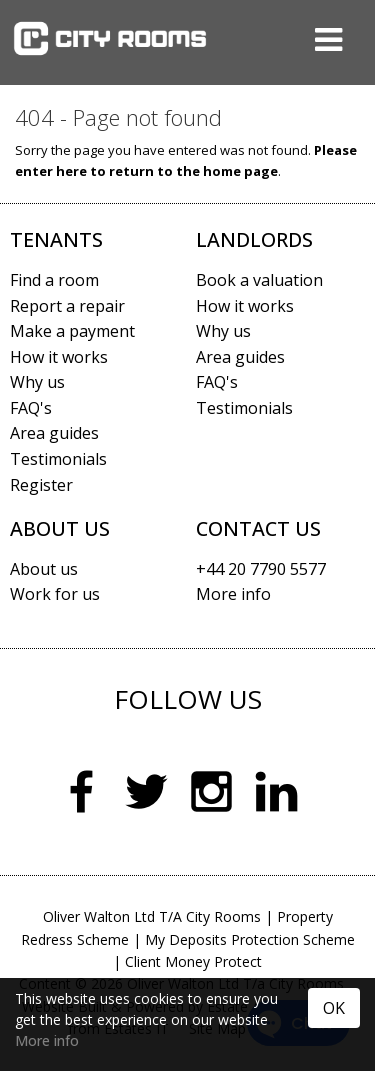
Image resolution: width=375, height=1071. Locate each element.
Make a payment (72, 331)
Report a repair (67, 306)
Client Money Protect (193, 961)
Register (41, 485)
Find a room (54, 280)
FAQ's (31, 408)
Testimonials (58, 459)
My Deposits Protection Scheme (250, 939)
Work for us (55, 594)
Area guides (54, 433)
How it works (59, 357)
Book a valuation (259, 280)
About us (44, 569)
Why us (37, 382)
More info (47, 1040)
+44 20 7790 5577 (261, 569)
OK (334, 1008)
